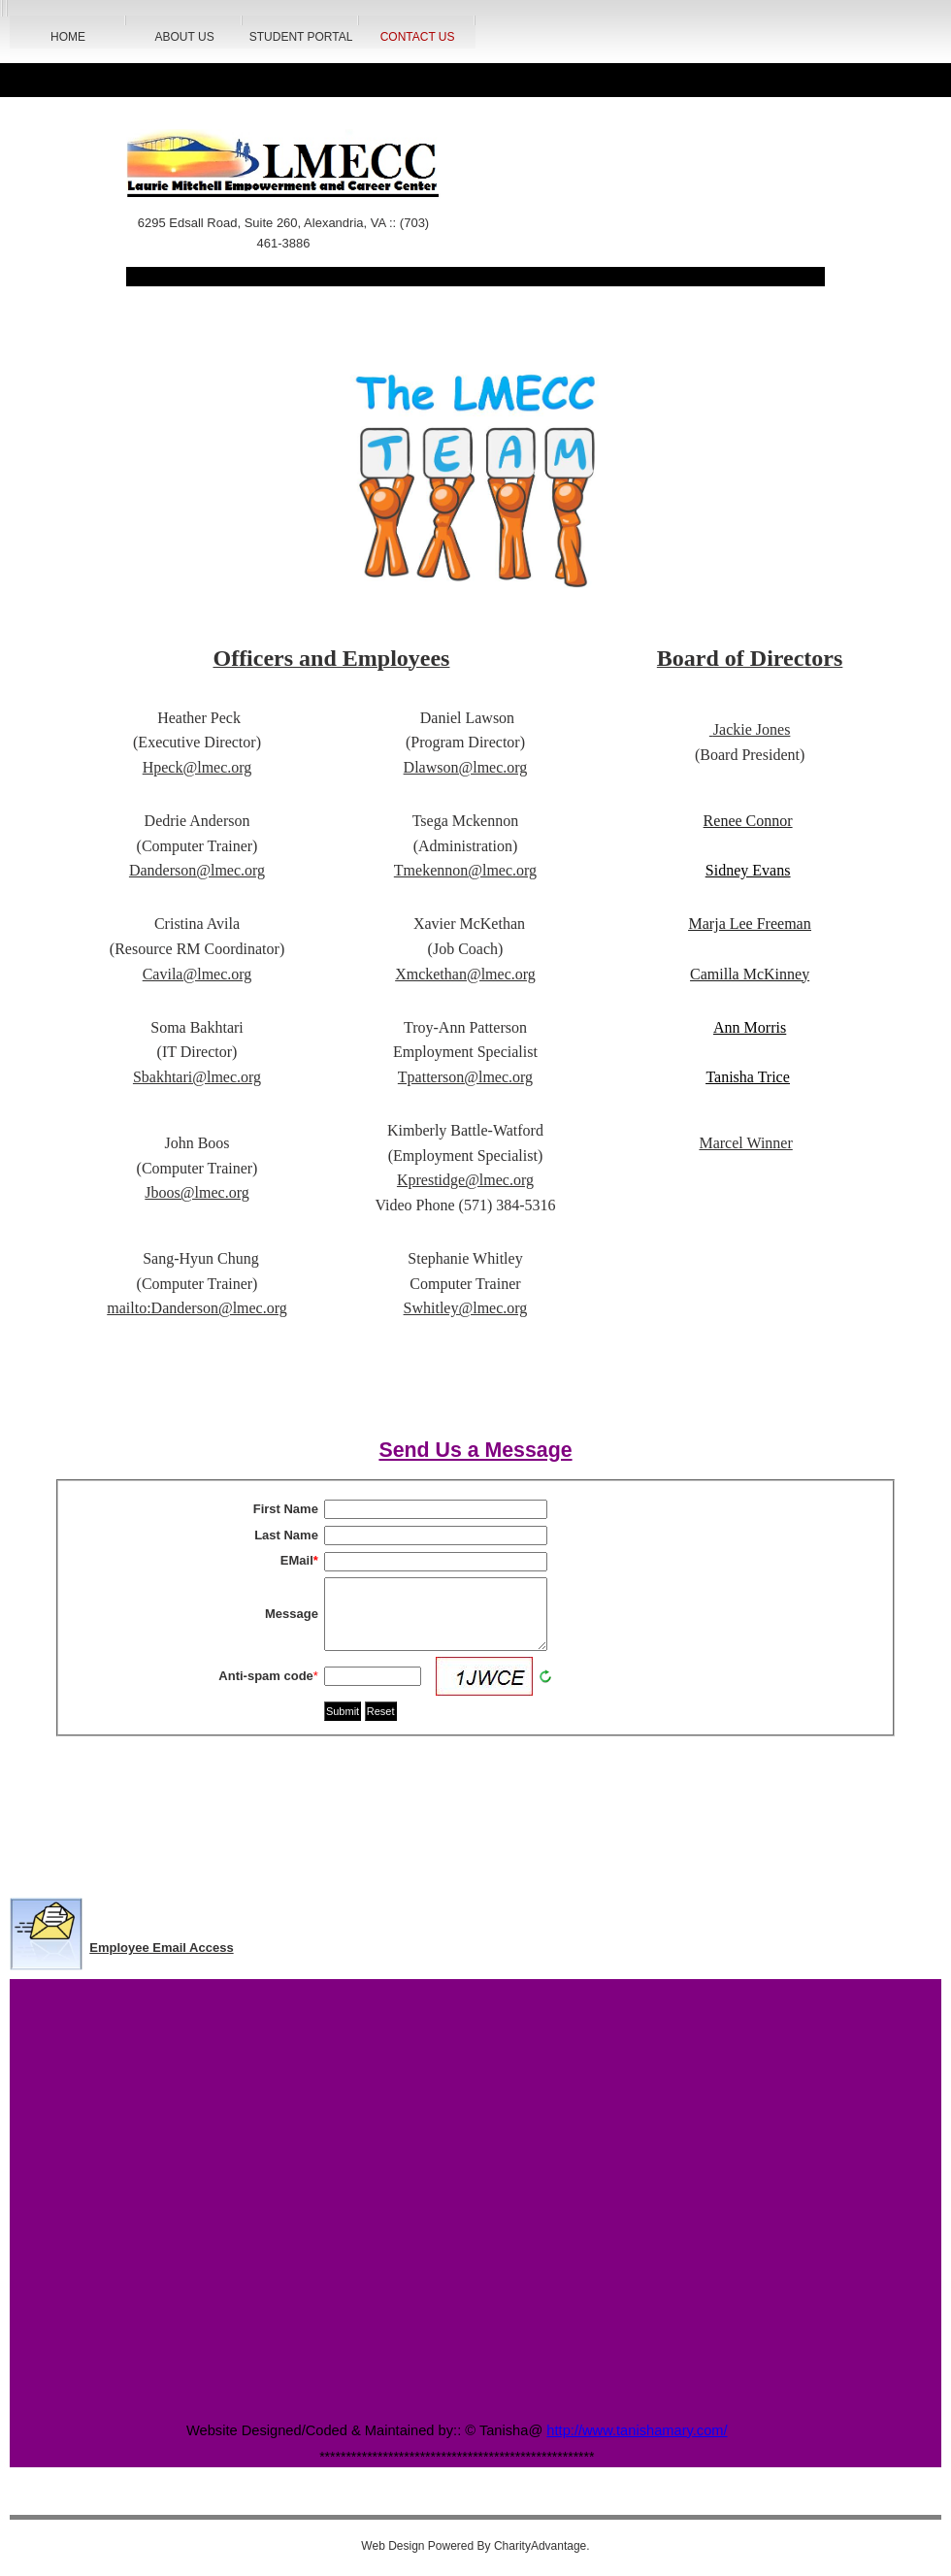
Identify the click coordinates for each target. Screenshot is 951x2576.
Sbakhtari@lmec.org (197, 1077)
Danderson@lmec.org (197, 870)
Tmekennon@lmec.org (465, 870)
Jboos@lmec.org (196, 1192)
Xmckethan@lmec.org (465, 974)
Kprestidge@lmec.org (465, 1180)
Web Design (392, 2546)
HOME (67, 37)
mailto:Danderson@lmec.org (197, 1308)
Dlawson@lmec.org (466, 767)
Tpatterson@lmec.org (465, 1077)
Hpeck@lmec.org (197, 767)
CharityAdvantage (540, 2546)
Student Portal (301, 37)
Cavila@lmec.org (197, 974)
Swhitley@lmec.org (466, 1308)
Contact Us (417, 37)
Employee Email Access (161, 1947)
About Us (184, 37)
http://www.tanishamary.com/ (636, 2430)
